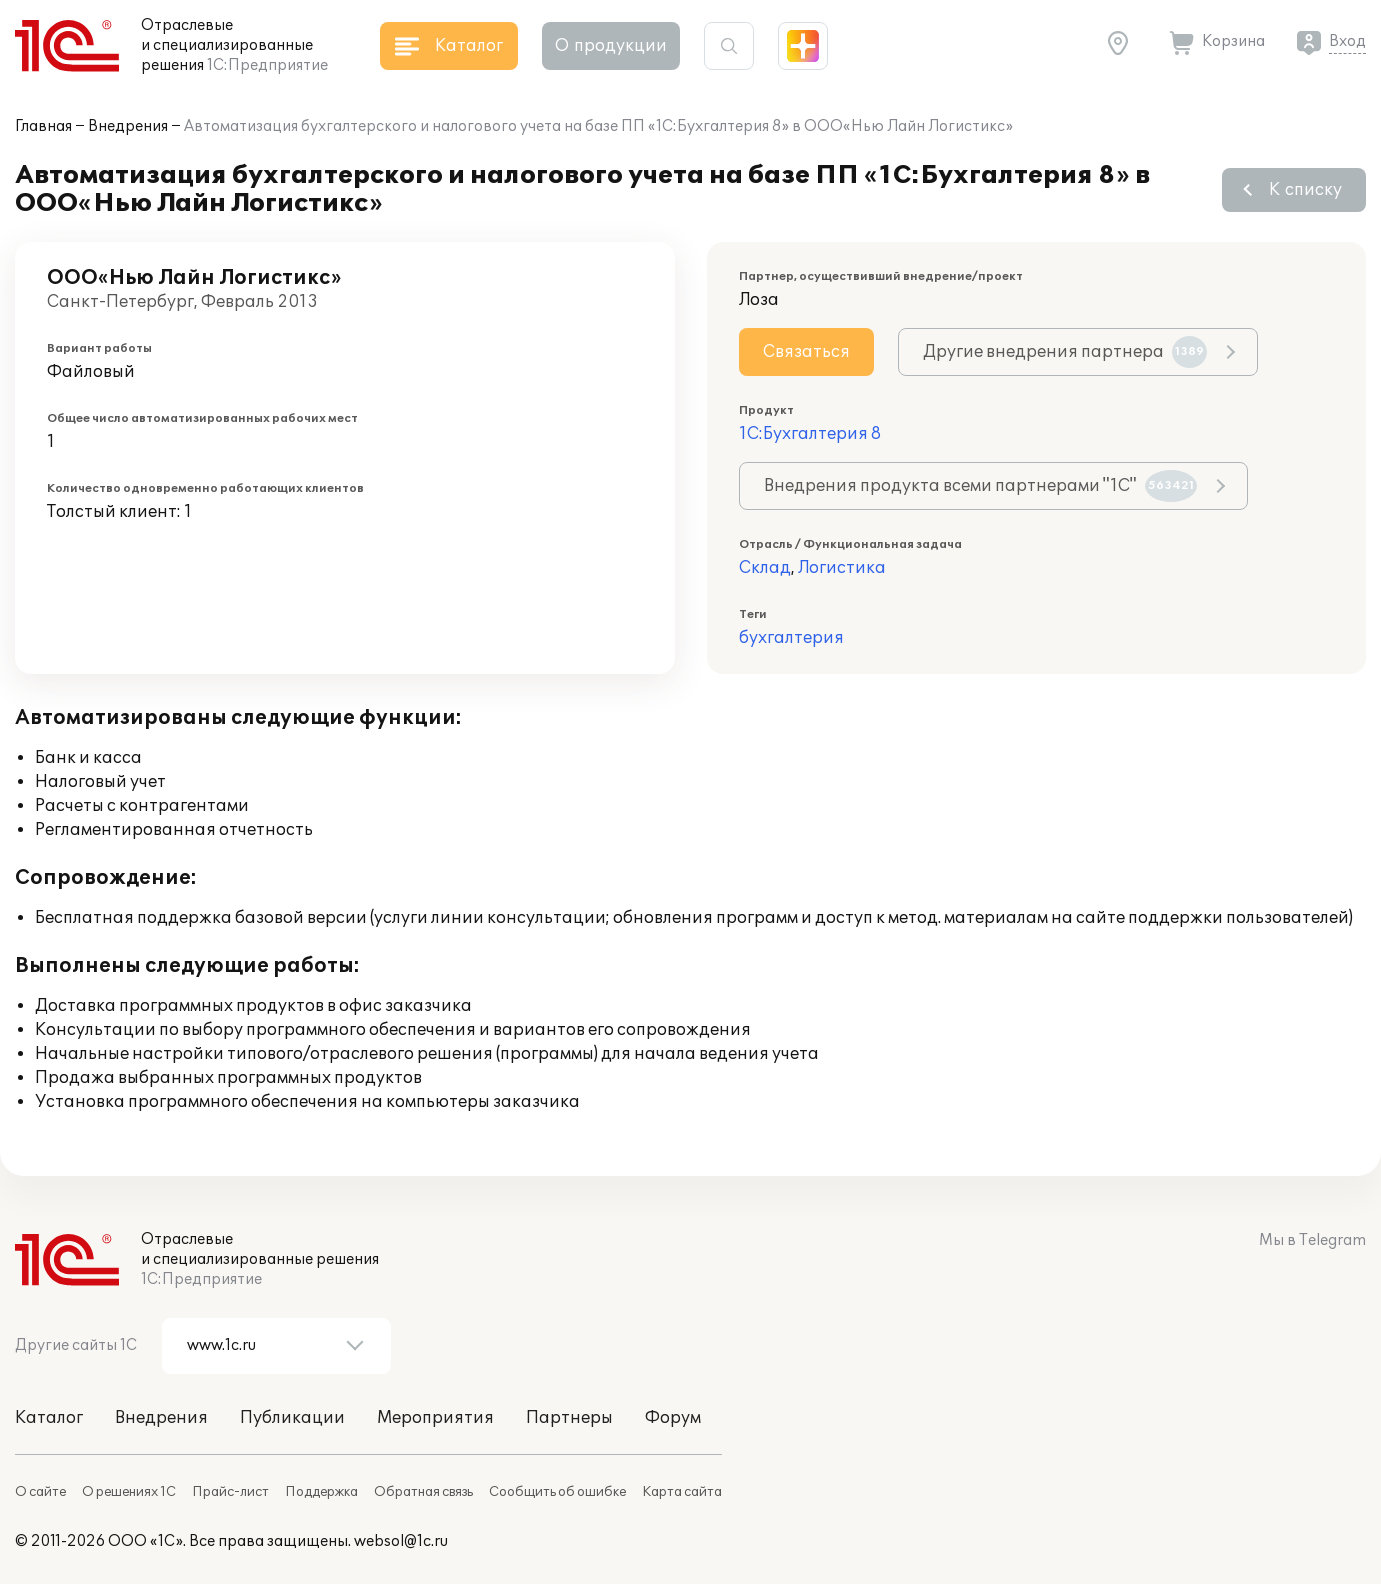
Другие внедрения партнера (1065, 352)
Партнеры (569, 1418)
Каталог (49, 1418)
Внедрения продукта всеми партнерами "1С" (980, 486)
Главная (43, 126)
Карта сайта (682, 1492)
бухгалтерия (791, 638)
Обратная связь (423, 1492)
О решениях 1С (129, 1492)
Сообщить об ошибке (557, 1492)
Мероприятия (435, 1418)
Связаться (806, 352)
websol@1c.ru (401, 1541)
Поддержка (321, 1492)
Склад (765, 568)
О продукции (611, 46)
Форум (673, 1418)
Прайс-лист (230, 1492)
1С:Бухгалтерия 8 (810, 434)
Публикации (292, 1418)
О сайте (40, 1492)
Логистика (842, 568)
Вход (1347, 41)
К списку (1305, 190)
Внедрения (128, 126)
